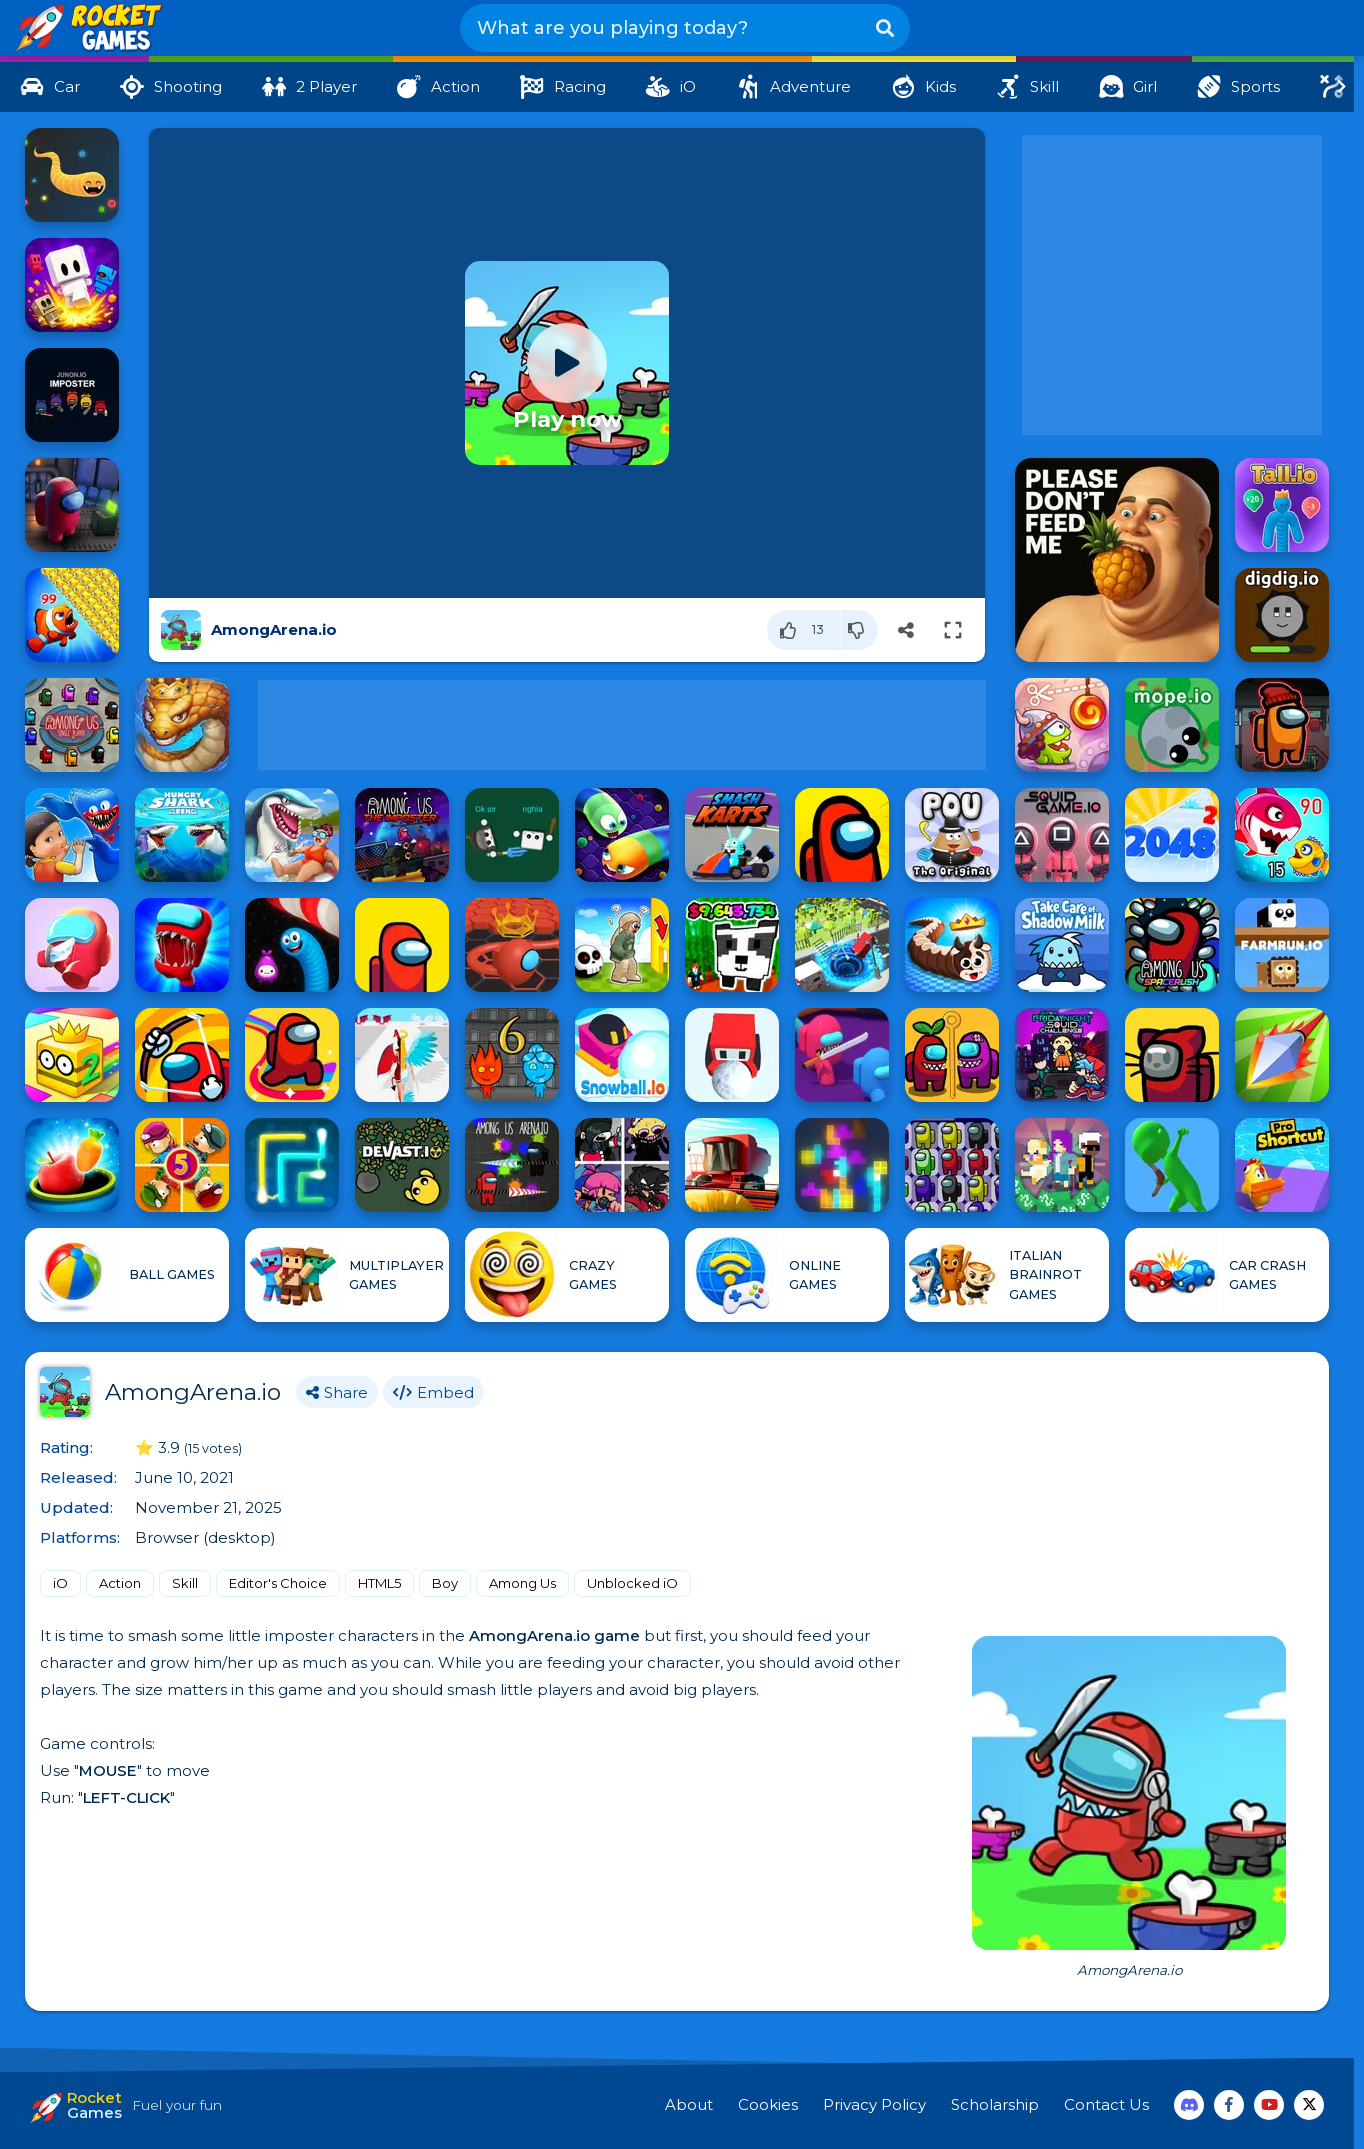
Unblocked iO (632, 1583)
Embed (433, 1392)
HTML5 (379, 1583)
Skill (185, 1583)
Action (120, 1583)
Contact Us (1106, 2104)
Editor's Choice (278, 1583)
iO (60, 1583)
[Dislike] (859, 630)
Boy (445, 1583)
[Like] (804, 630)
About (689, 2104)
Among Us (522, 1583)
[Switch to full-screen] (953, 630)
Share (337, 1392)
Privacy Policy (874, 2104)
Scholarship (995, 2104)
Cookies (768, 2104)
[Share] (906, 630)
